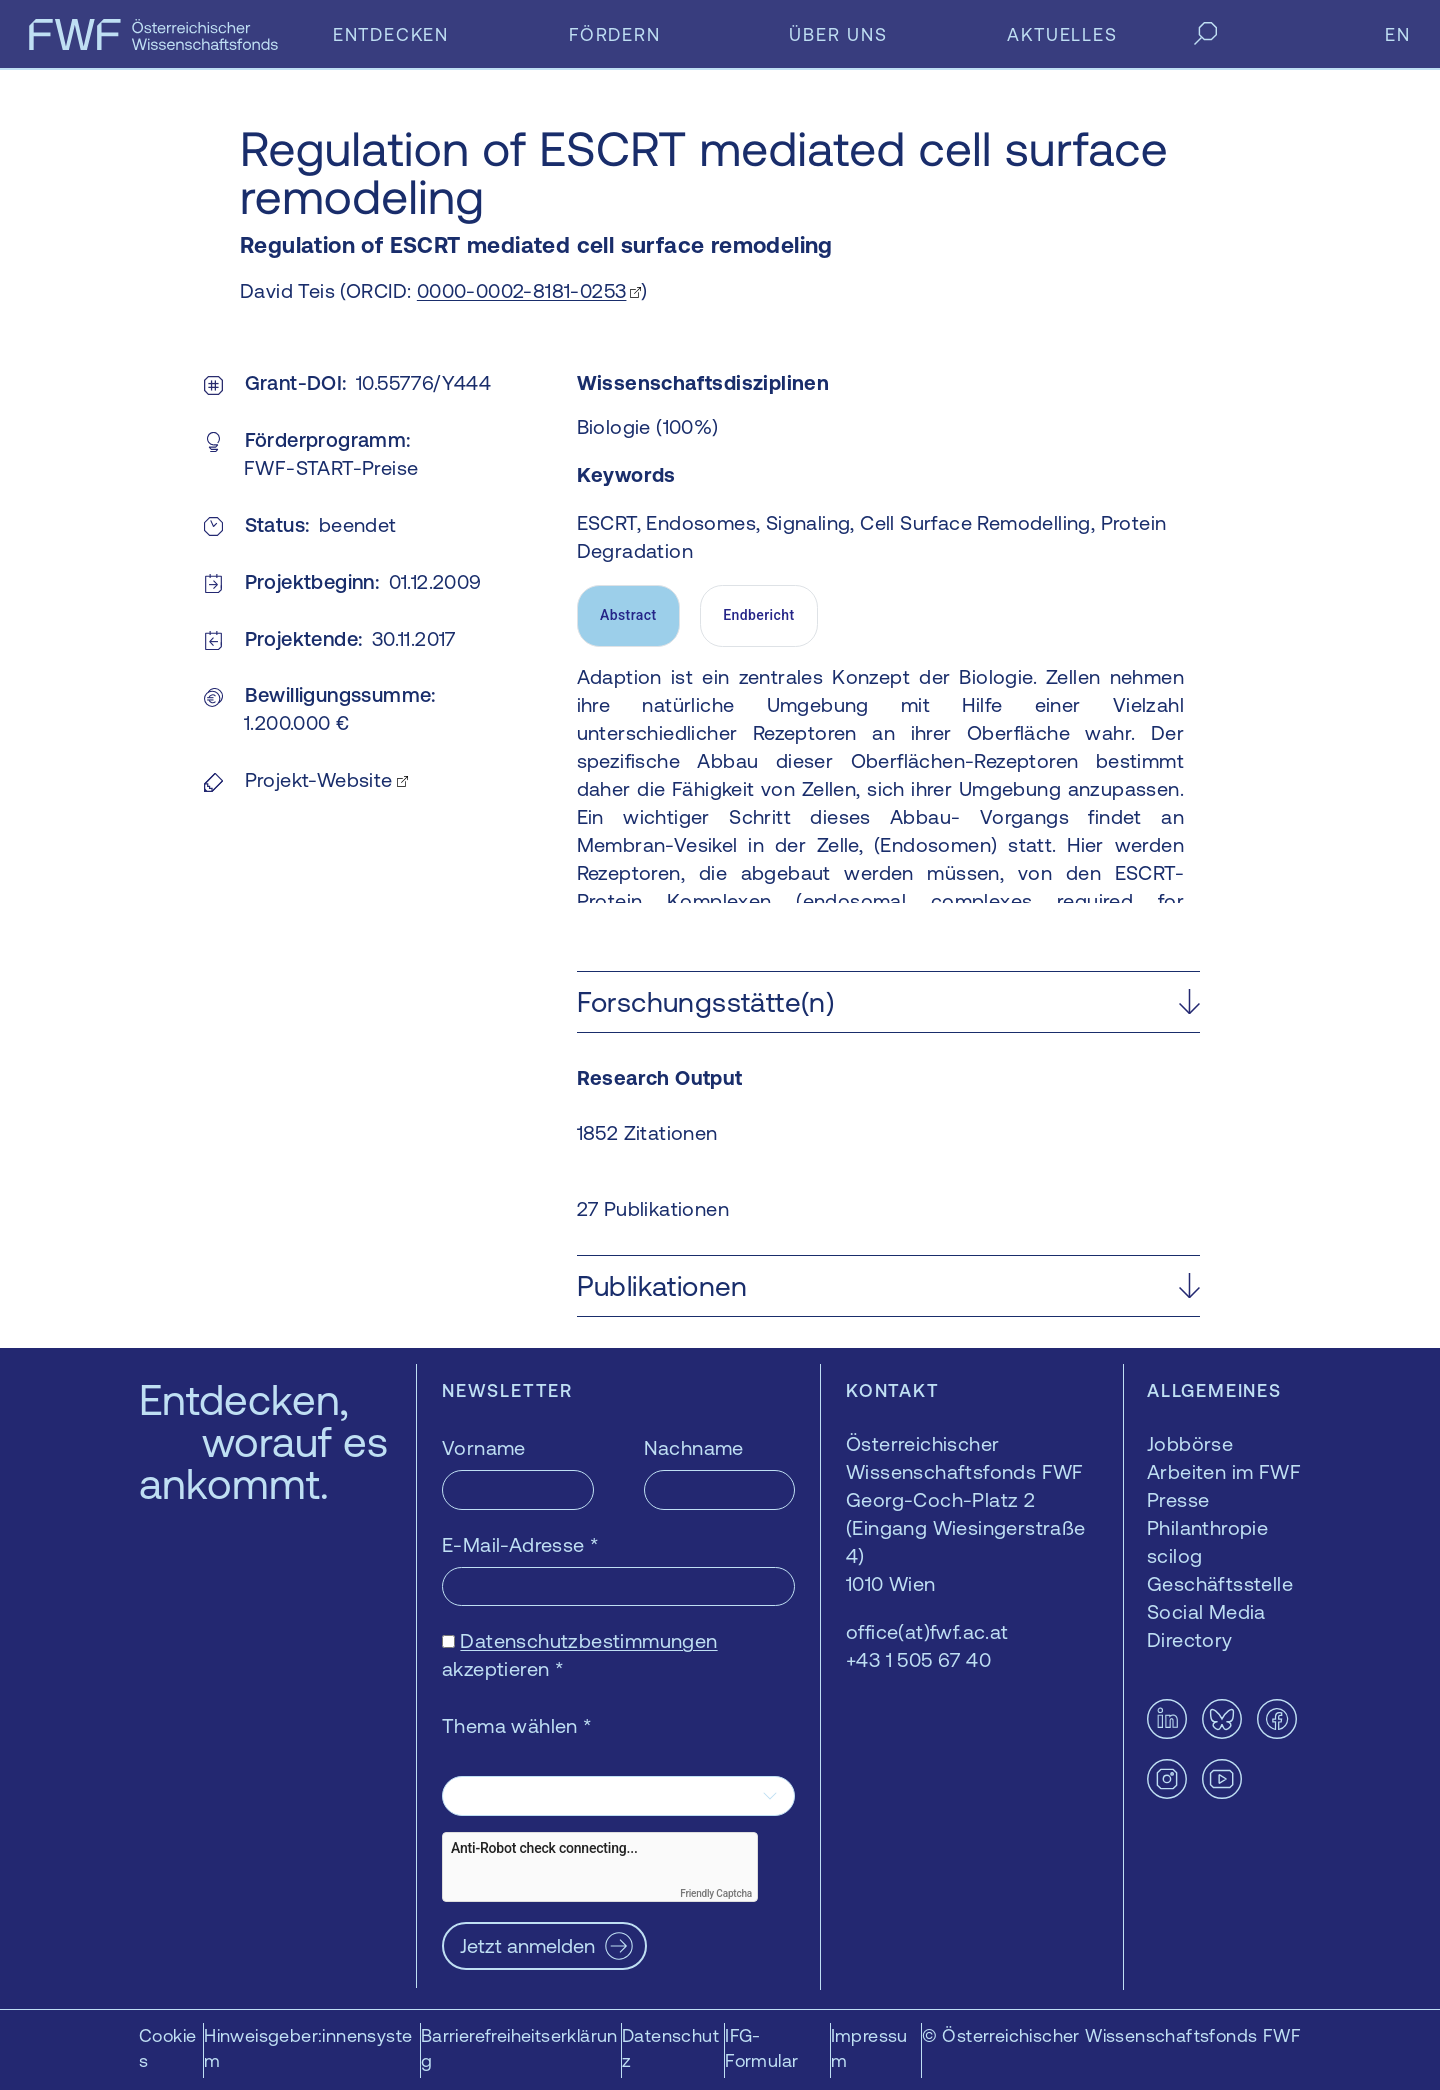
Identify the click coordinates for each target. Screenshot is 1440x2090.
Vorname (484, 1447)
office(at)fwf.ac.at (927, 1631)
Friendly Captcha (716, 1893)
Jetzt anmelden (527, 1945)
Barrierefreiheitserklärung (519, 2048)
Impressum (869, 2048)
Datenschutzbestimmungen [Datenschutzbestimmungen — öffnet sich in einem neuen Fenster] (588, 1640)
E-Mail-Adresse (520, 1544)
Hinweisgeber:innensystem (308, 2048)
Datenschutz (670, 2048)
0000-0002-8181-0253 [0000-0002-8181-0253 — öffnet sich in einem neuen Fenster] (522, 290)
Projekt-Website (319, 779)
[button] (888, 1002)
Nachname (694, 1447)
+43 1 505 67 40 (918, 1659)
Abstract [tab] (628, 615)
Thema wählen (517, 1725)
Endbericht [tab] (758, 615)
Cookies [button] (167, 2048)
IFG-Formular (761, 2048)
